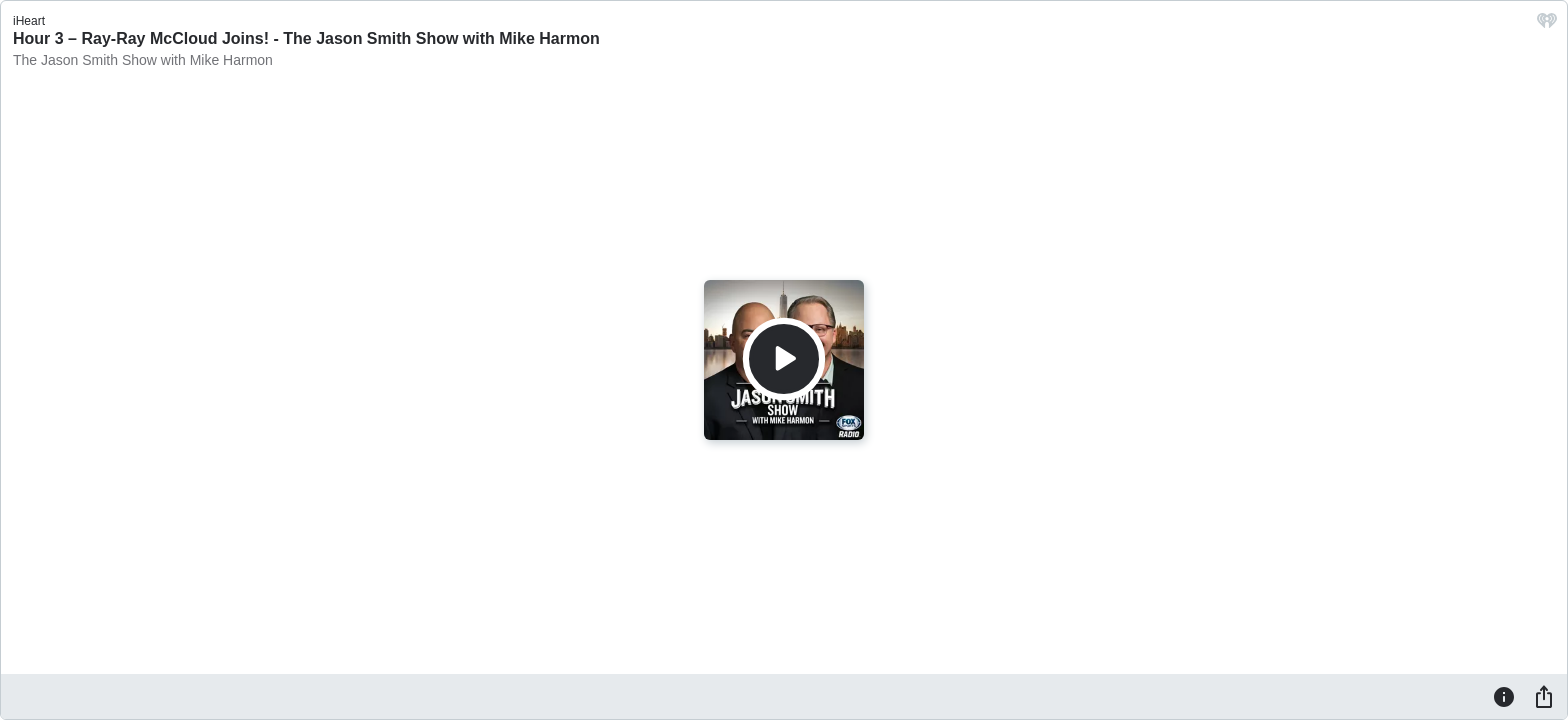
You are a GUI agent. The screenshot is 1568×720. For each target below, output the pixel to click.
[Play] (784, 359)
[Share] (1544, 696)
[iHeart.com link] (1547, 25)
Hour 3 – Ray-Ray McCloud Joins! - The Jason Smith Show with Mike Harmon (306, 38)
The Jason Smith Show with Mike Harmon (143, 60)
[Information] (1504, 696)
